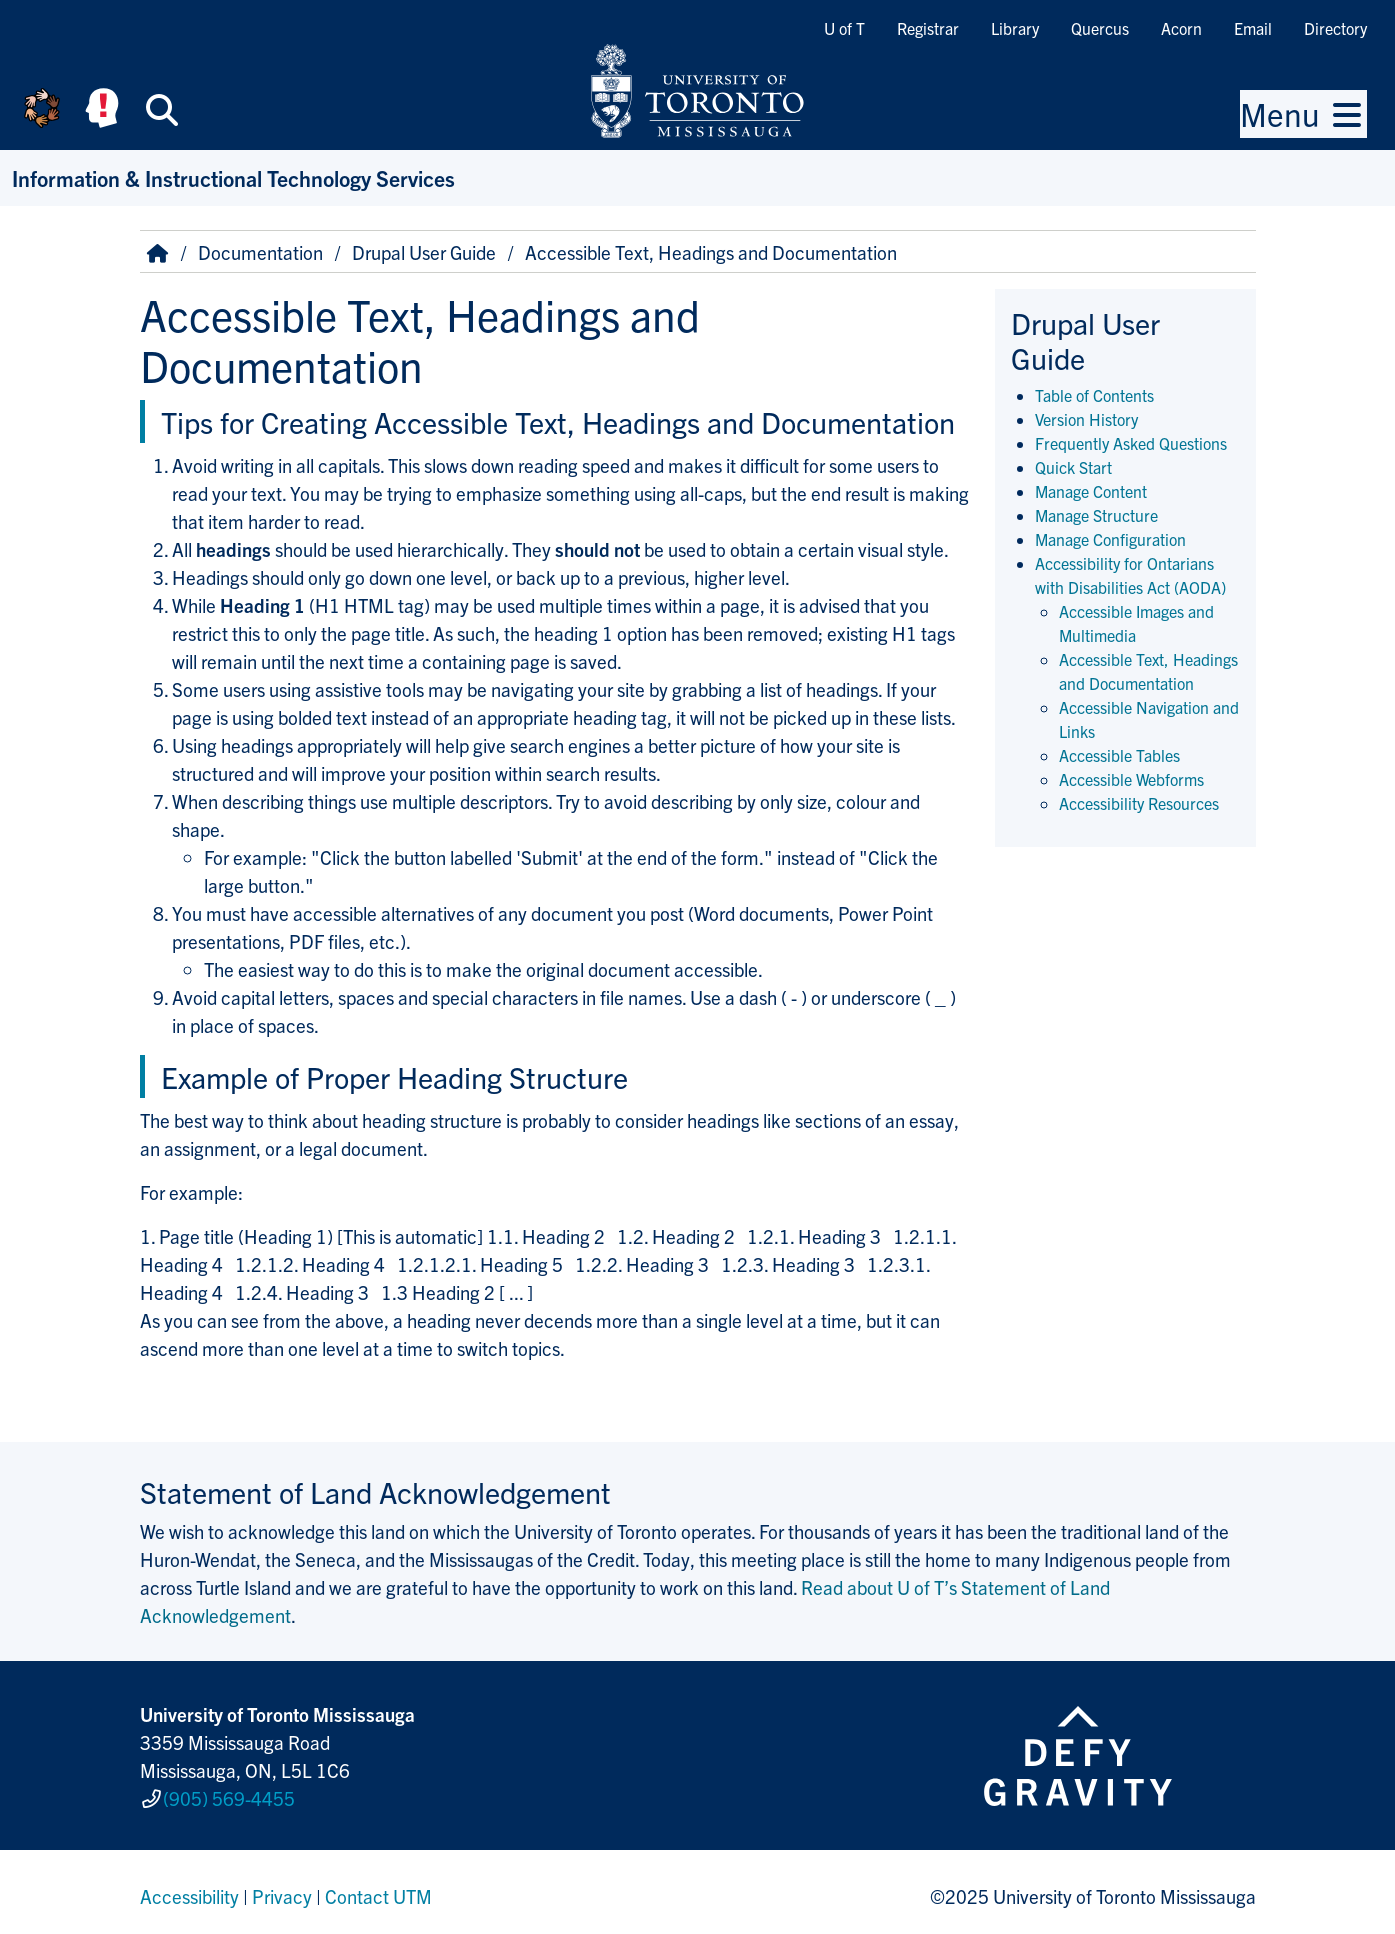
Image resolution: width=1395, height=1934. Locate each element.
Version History (1086, 419)
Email (1253, 28)
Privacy (282, 1888)
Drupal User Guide (424, 252)
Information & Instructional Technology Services (233, 177)
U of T (844, 28)
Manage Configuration (1110, 539)
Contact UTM (378, 1888)
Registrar (928, 28)
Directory (1335, 28)
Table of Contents (1094, 395)
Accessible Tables (1119, 755)
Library (1015, 28)
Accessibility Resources (1139, 803)
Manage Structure (1096, 515)
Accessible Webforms (1131, 779)
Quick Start (1073, 467)
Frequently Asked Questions (1131, 443)
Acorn (1181, 28)
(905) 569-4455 (229, 1794)
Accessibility (189, 1888)
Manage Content (1091, 491)
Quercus (1100, 28)
